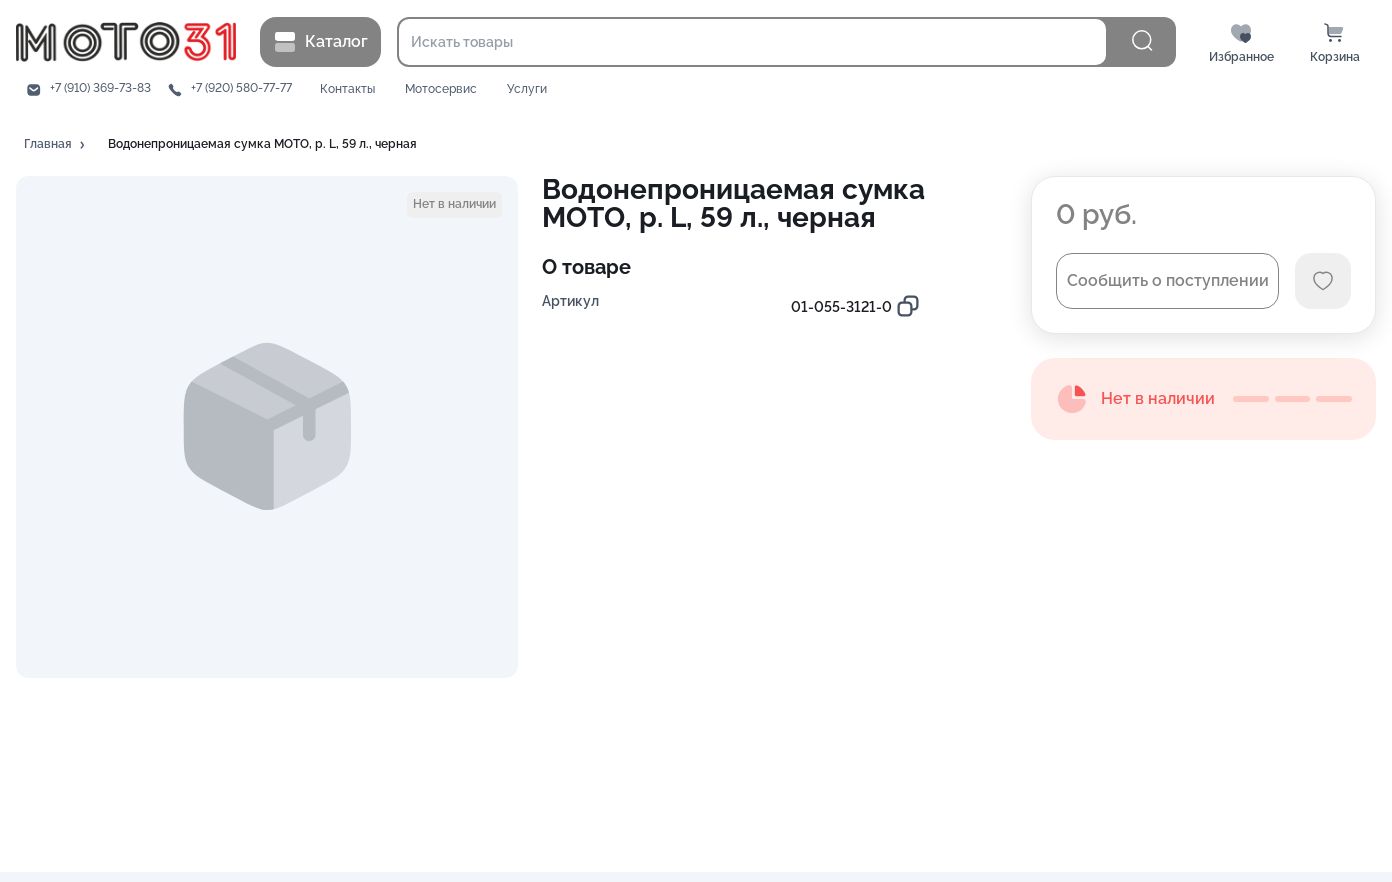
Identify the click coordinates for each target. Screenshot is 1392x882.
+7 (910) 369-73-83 (100, 88)
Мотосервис (441, 89)
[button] (56, 145)
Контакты (347, 89)
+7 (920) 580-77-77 (241, 88)
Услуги (527, 89)
